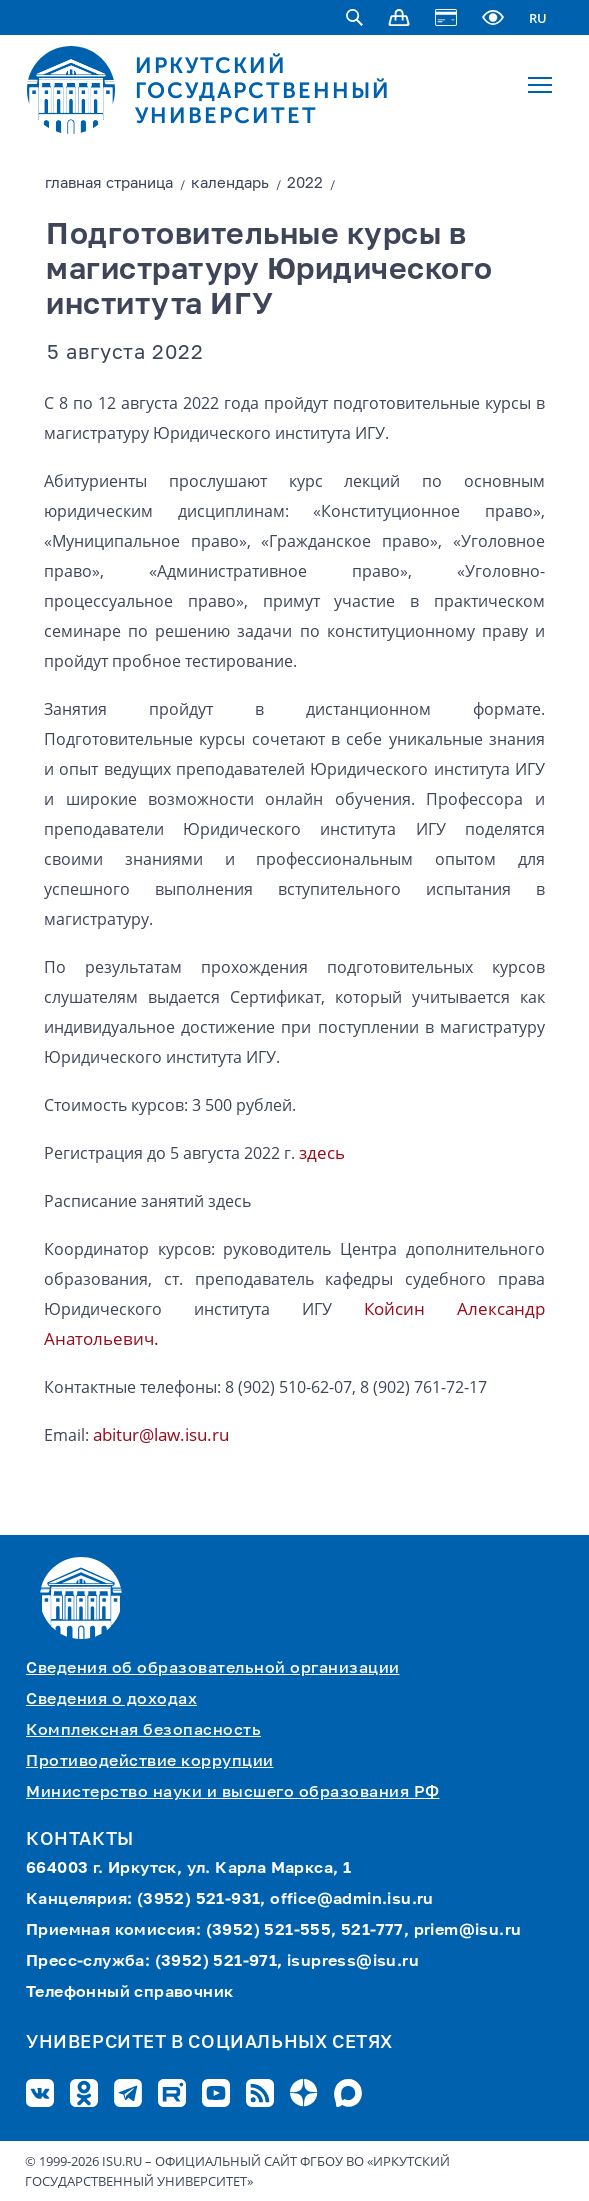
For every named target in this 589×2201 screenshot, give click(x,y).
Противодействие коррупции (150, 1762)
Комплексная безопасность (143, 1731)
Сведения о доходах (111, 1700)
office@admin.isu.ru (352, 1900)
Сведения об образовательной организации (213, 1669)
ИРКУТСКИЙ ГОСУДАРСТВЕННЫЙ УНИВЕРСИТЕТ (263, 90)
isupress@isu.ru (353, 1962)
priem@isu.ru (468, 1931)
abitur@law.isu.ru (161, 1434)
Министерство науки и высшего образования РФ (233, 1793)
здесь (322, 1152)
